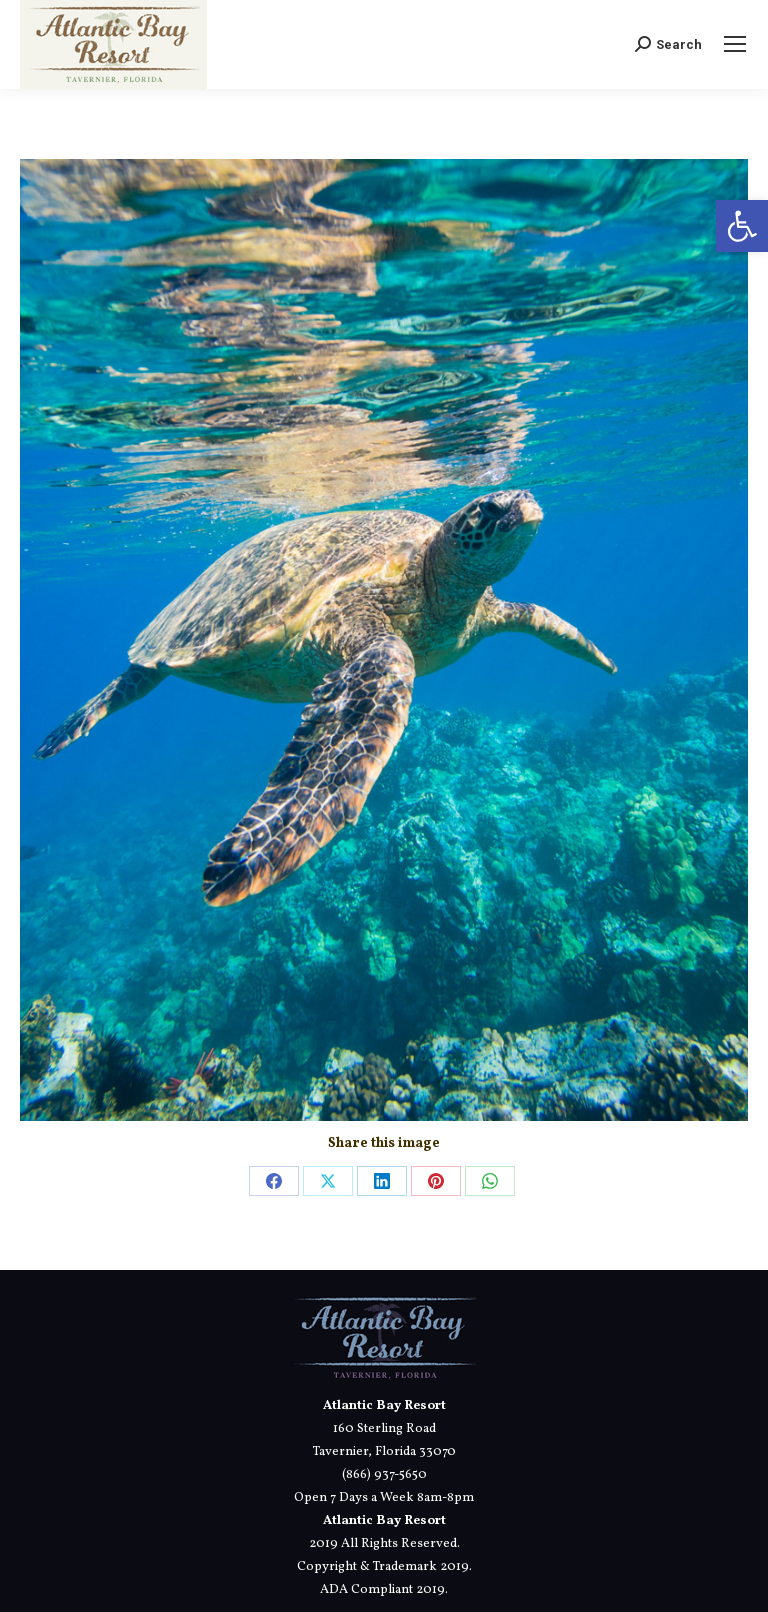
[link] (742, 226)
